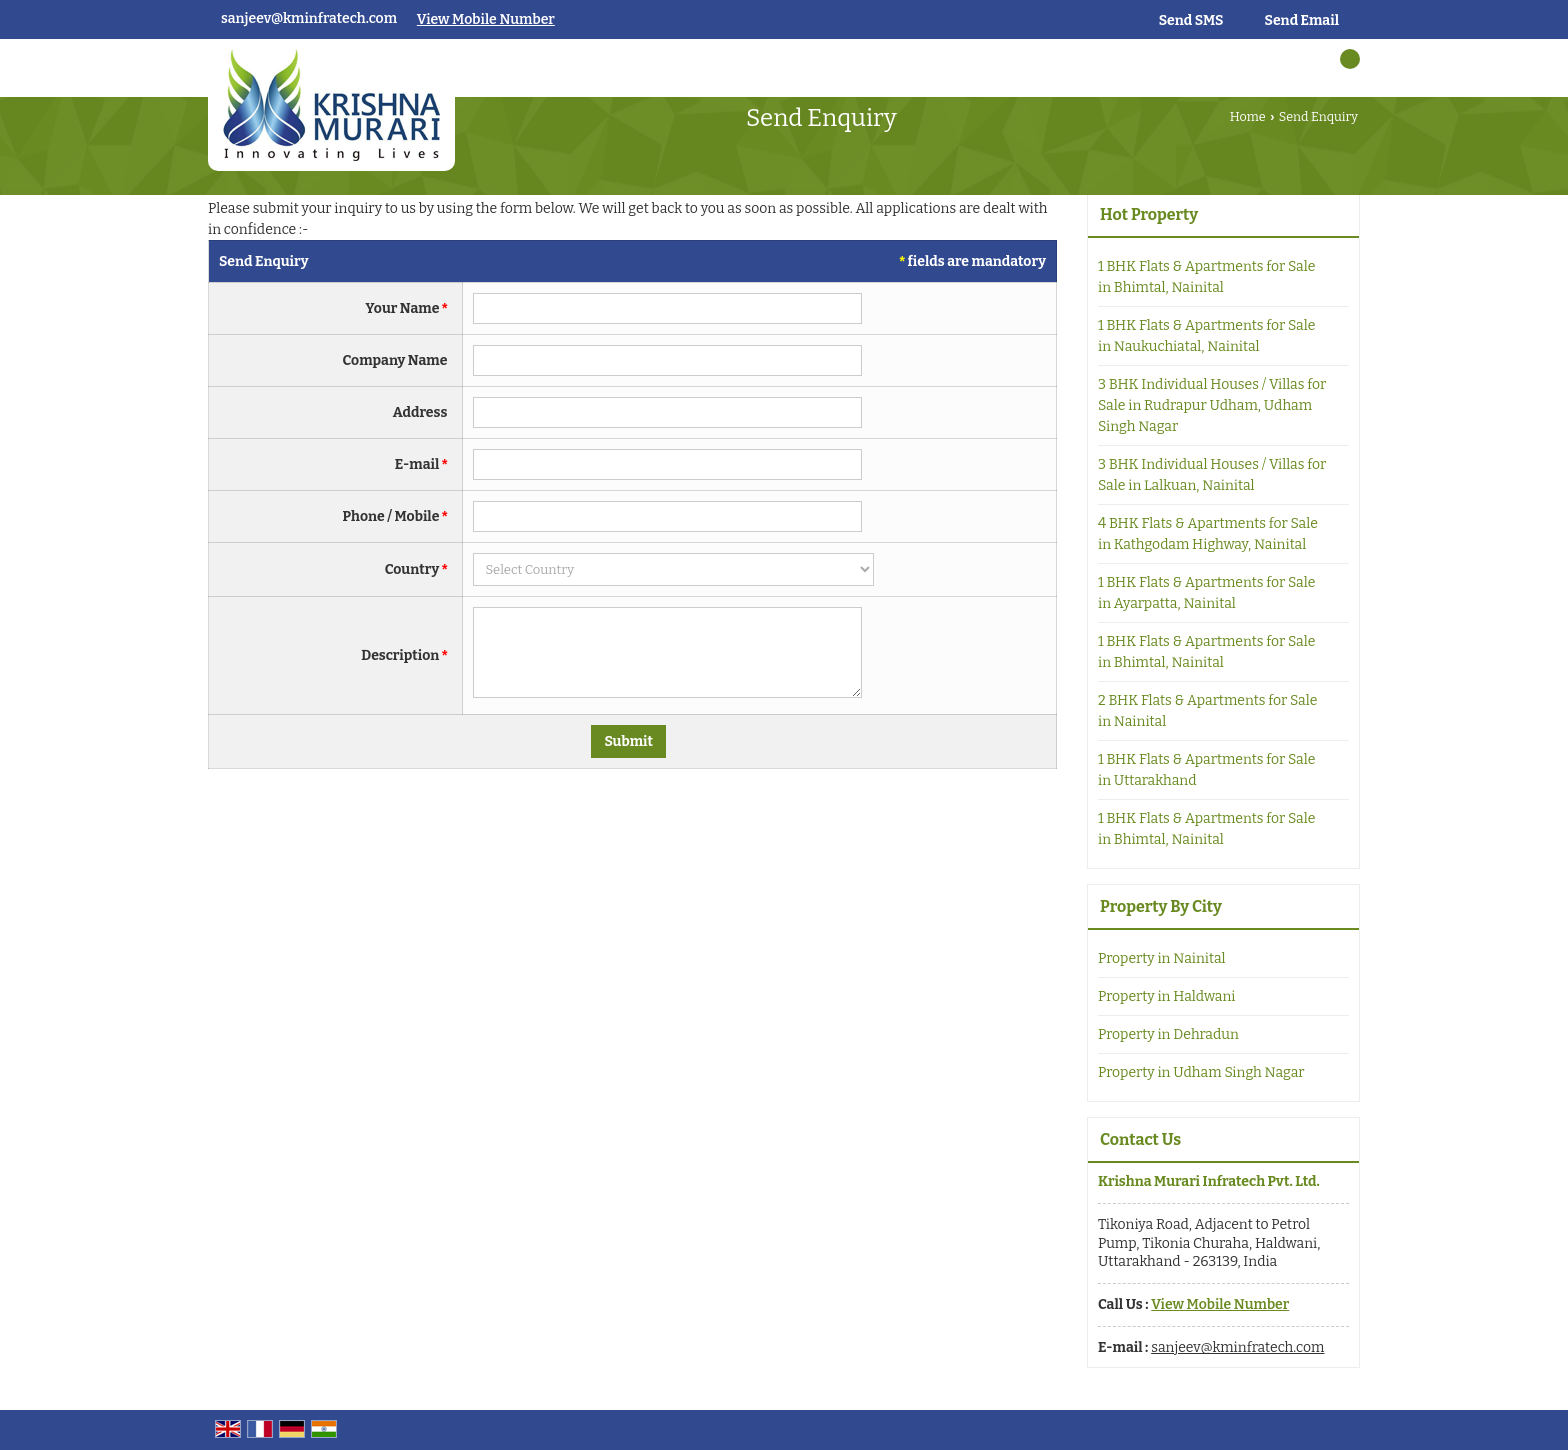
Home (1248, 116)
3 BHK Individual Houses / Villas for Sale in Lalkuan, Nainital (1212, 475)
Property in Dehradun (1168, 1034)
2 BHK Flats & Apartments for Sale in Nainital (1207, 711)
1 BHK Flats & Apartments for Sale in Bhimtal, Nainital (1206, 277)
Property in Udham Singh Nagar (1201, 1072)
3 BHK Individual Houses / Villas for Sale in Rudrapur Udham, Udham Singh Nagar (1212, 405)
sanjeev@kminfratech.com (309, 18)
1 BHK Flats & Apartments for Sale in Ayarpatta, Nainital (1206, 593)
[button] (486, 19)
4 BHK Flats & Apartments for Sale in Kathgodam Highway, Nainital (1208, 534)
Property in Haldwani (1167, 996)
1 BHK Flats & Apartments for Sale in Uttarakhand (1206, 770)
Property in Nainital (1162, 958)
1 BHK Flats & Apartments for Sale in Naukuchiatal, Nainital (1206, 336)
